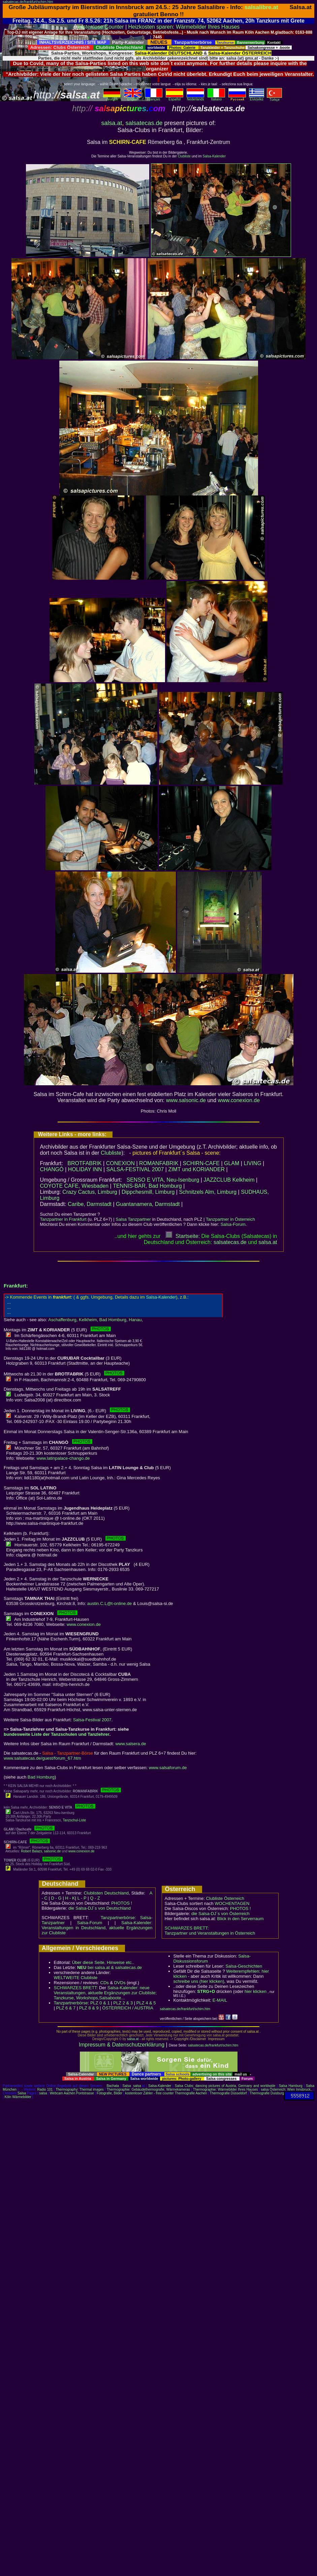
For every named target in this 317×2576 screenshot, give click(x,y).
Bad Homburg (112, 1319)
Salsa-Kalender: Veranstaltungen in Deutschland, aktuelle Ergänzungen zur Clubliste (97, 1927)
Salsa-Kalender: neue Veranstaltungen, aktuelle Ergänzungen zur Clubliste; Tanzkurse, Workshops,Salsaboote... (105, 1992)
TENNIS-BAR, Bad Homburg (147, 1186)
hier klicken (255, 1991)
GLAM (231, 1163)
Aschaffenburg (62, 1319)
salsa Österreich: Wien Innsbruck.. (286, 2089)
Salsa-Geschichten (243, 1966)
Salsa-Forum (232, 1224)
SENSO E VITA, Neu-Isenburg (162, 1180)
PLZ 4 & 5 (146, 2002)
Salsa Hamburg (291, 2086)
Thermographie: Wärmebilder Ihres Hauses (225, 2089)
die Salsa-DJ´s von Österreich (220, 1913)
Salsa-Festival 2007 (92, 1719)
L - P (82, 1898)
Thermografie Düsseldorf (228, 2093)
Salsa (127, 2086)
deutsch (112, 97)
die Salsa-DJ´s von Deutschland (99, 1908)
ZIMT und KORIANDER (196, 1169)
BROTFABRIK (84, 1163)
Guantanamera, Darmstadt (148, 1204)
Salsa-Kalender (214, 156)
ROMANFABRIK (158, 1163)
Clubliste (184, 156)
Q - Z (95, 1898)
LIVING (252, 1163)
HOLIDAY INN (85, 1169)
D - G (56, 1898)
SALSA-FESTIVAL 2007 (135, 1169)
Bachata (112, 2086)
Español (174, 97)
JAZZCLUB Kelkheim (228, 1180)
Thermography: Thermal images (80, 2089)
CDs (104, 1982)
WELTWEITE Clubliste (76, 1977)
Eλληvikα (256, 97)
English (132, 97)
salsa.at (111, 123)
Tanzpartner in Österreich (230, 1219)
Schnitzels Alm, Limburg (207, 1192)
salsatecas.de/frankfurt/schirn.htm (28, 2)
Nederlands (195, 97)
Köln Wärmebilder (17, 2097)
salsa (137, 2086)
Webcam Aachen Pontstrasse (72, 2093)
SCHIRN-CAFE (201, 1163)
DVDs (120, 1982)
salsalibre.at (261, 7)
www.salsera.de (130, 1743)
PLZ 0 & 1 (100, 2002)
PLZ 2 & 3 (123, 2002)
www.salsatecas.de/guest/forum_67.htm (42, 1758)
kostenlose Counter (100, 27)
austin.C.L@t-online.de (109, 1603)
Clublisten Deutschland (106, 1893)
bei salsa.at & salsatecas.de (109, 1967)
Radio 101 (45, 2089)
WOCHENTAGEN (232, 1903)
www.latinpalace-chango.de (63, 1458)
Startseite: (182, 1236)
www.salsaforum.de (168, 1767)
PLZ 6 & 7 (66, 2007)
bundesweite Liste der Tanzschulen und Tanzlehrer (56, 1734)
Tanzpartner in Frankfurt (63, 1219)
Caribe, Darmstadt (90, 1204)
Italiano (216, 97)
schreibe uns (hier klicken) (198, 1981)
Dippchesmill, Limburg (148, 1192)
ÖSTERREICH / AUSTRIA (127, 2007)
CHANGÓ (52, 1169)
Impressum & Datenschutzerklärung (121, 2045)
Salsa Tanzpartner (133, 1219)
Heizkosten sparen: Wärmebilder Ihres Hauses (184, 27)
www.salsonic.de (186, 1100)
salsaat (267, 1242)
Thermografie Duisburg (267, 2093)
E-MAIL (220, 2000)
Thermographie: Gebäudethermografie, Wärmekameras (148, 2089)
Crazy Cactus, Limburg (89, 1192)
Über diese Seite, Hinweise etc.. (103, 1962)
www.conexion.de (239, 1100)
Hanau (135, 1319)
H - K (70, 1898)
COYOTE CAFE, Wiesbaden (74, 1186)
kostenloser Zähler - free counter (150, 2093)
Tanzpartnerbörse (71, 2002)
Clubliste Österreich (225, 1898)
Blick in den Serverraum (240, 1918)
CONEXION (120, 1163)
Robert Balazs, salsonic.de (41, 1851)
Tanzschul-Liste (74, 1820)
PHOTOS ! (121, 1903)
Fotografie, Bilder (109, 2093)
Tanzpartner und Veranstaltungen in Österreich (210, 1933)
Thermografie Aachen (191, 2093)
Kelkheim (88, 1319)
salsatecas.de (143, 123)
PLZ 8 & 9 (89, 2007)
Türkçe (274, 98)
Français (153, 97)
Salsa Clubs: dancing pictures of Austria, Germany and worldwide (225, 2086)
